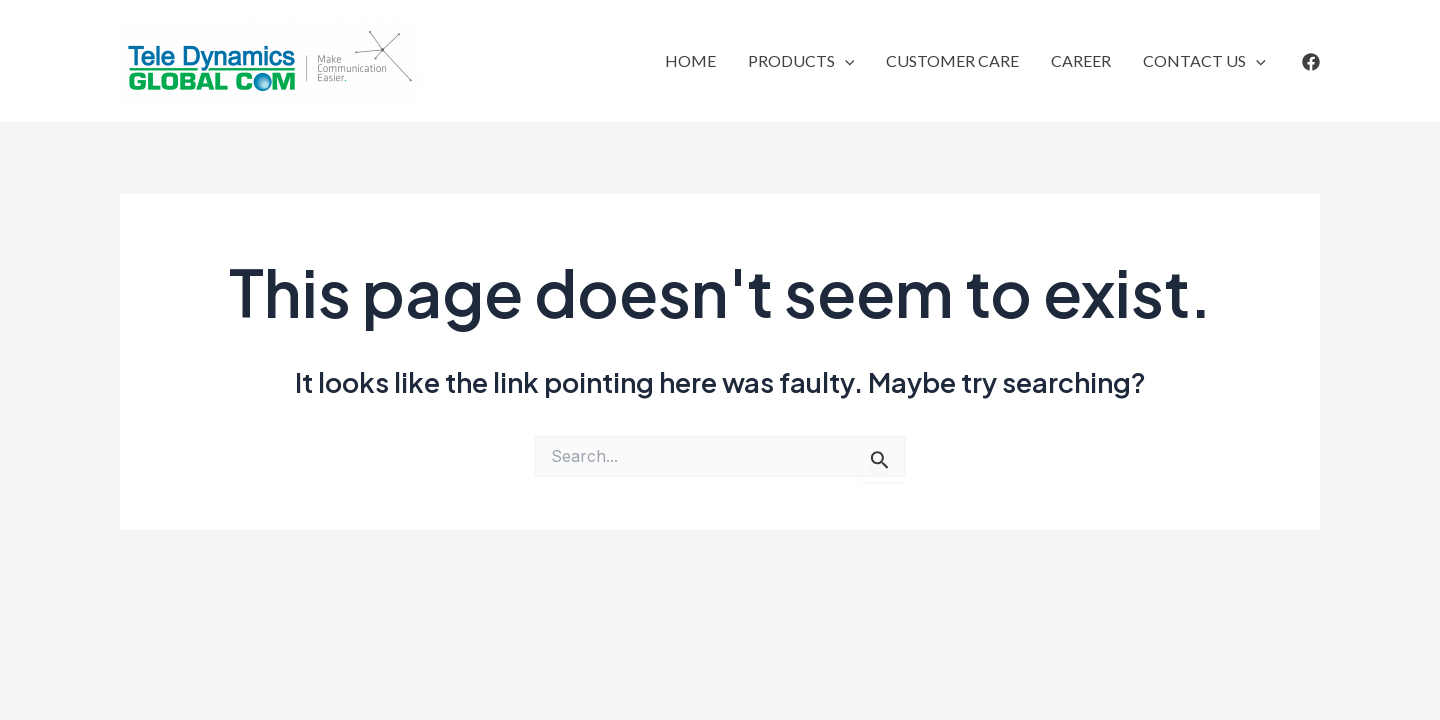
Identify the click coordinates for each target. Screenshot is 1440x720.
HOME (690, 60)
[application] (845, 61)
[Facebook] (1311, 62)
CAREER (1081, 60)
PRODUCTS (801, 61)
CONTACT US (1204, 61)
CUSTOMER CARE (952, 60)
